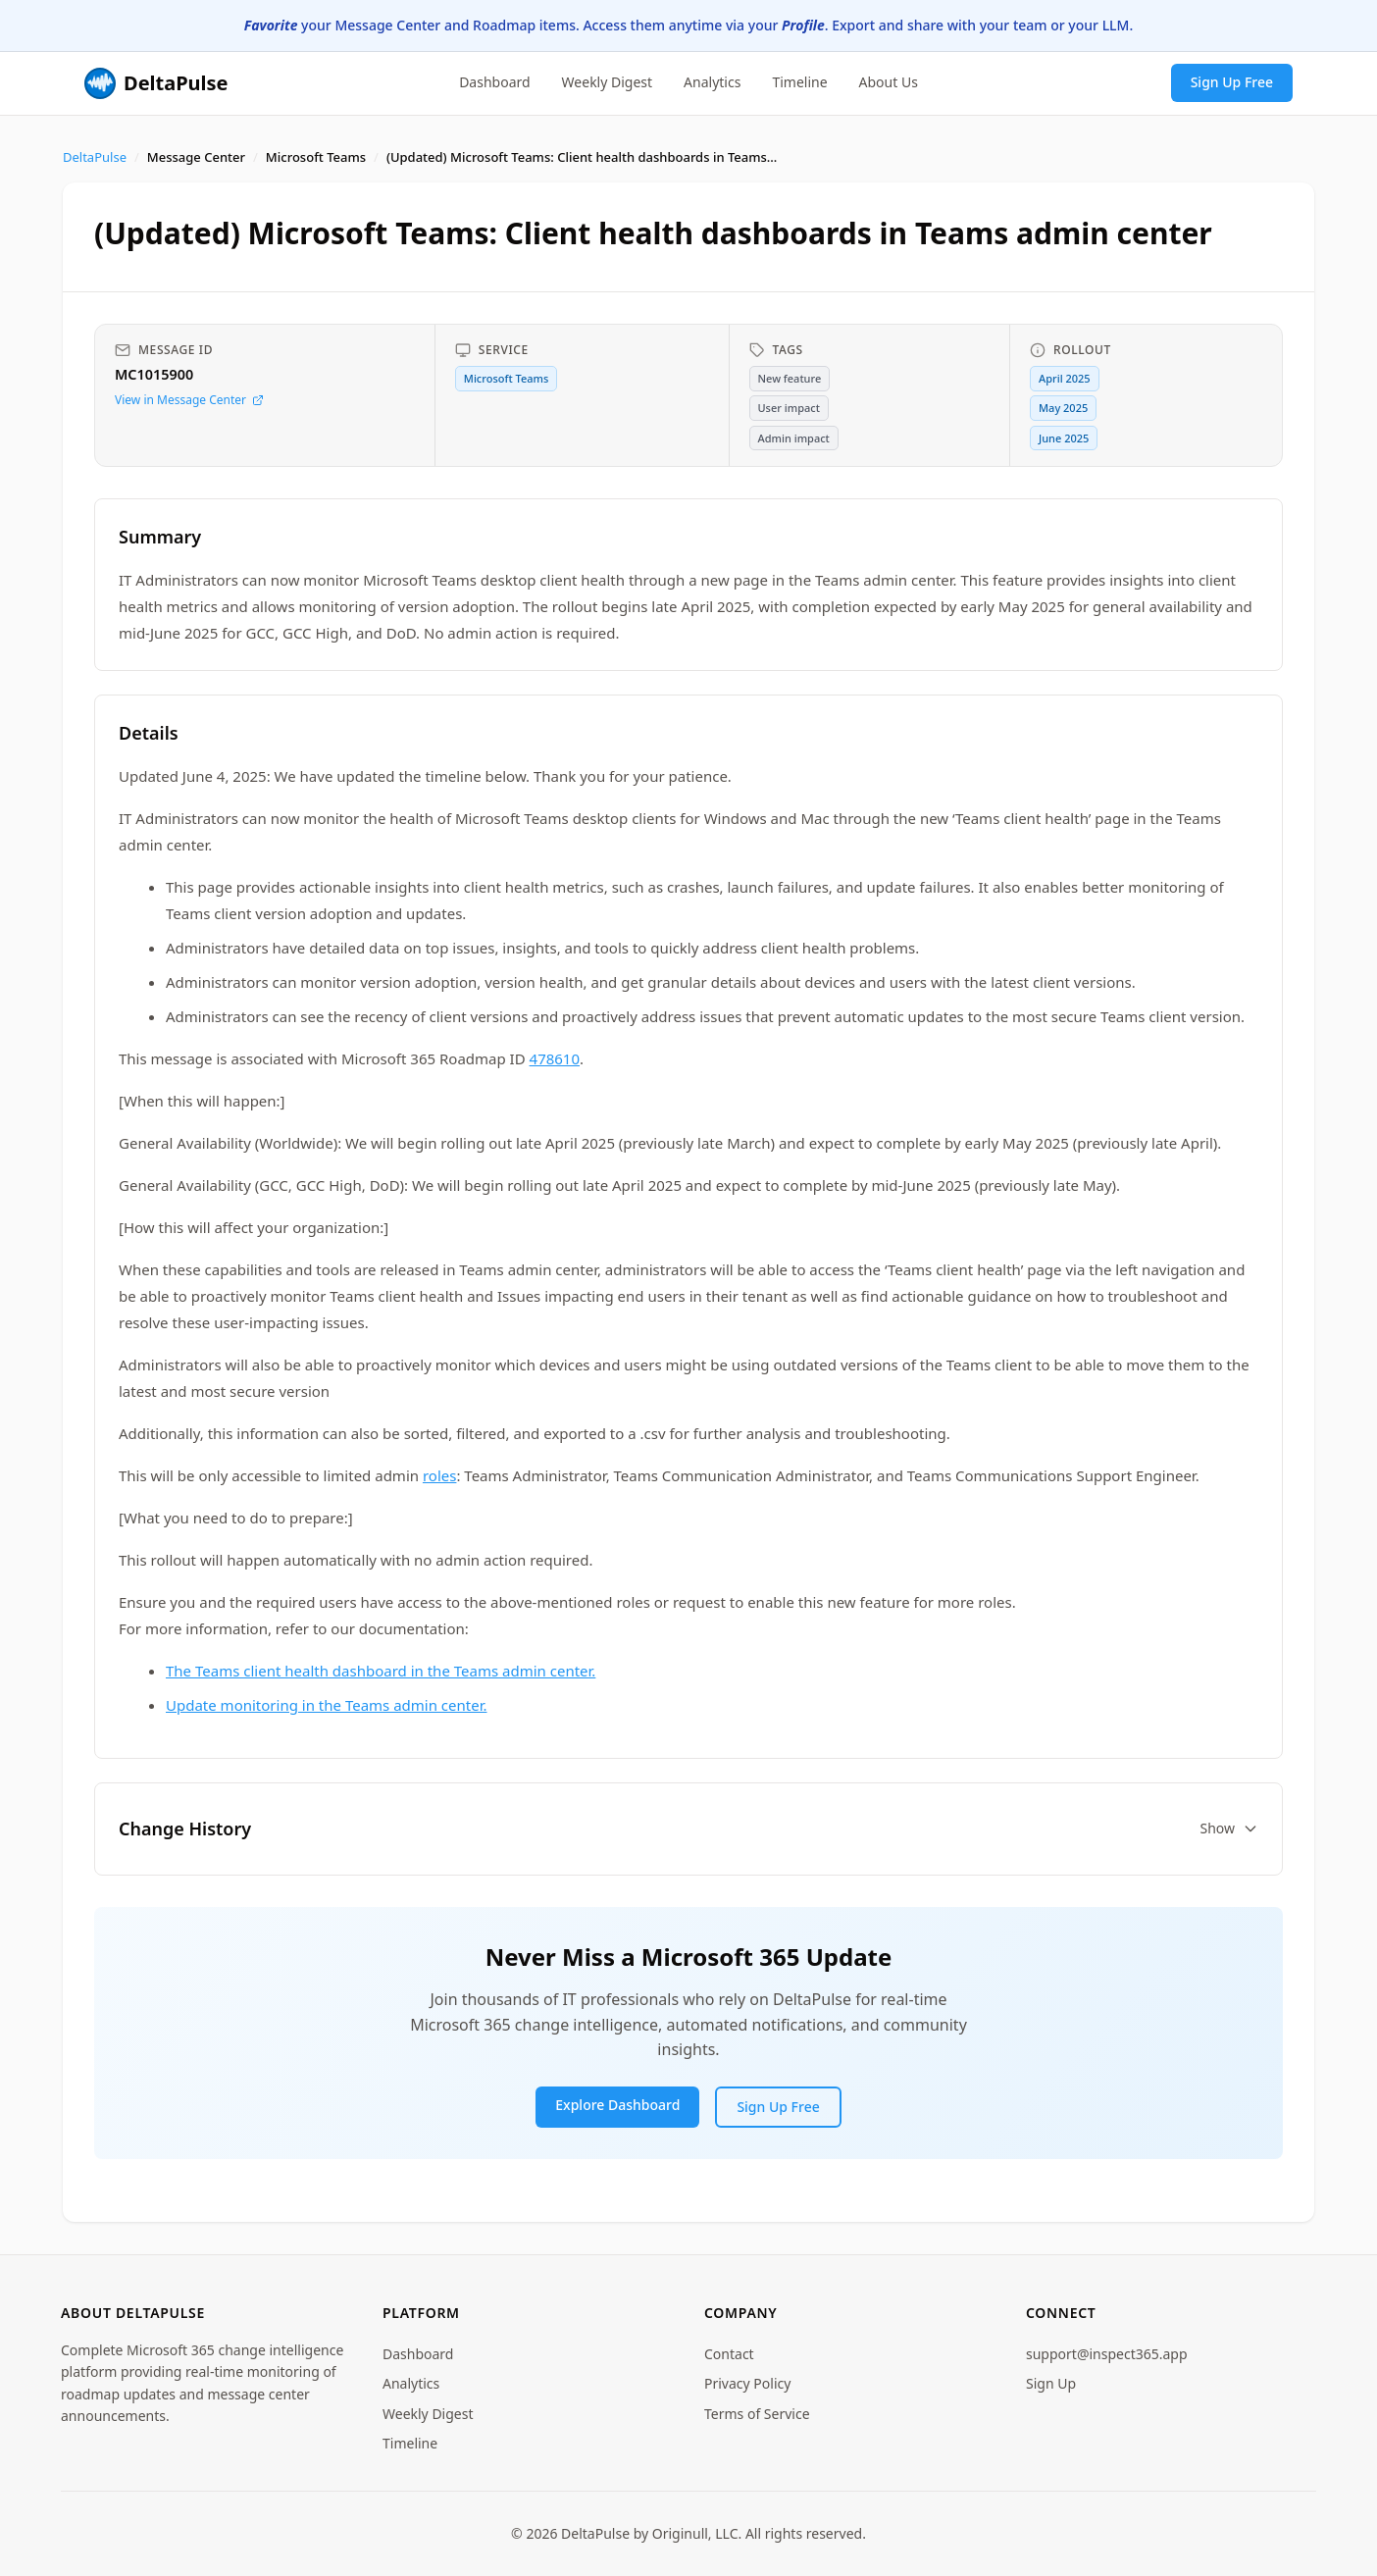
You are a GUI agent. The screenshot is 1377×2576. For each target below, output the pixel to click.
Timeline (799, 82)
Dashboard (494, 82)
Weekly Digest (607, 82)
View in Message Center (189, 399)
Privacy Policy (747, 2383)
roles (440, 1475)
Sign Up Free (1232, 82)
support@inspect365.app (1107, 2353)
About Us (888, 82)
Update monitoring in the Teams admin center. (326, 1705)
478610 (555, 1058)
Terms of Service (757, 2413)
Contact (729, 2353)
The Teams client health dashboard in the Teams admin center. (380, 1670)
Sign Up (1051, 2383)
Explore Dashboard (617, 2104)
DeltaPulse (95, 157)
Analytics (712, 82)
